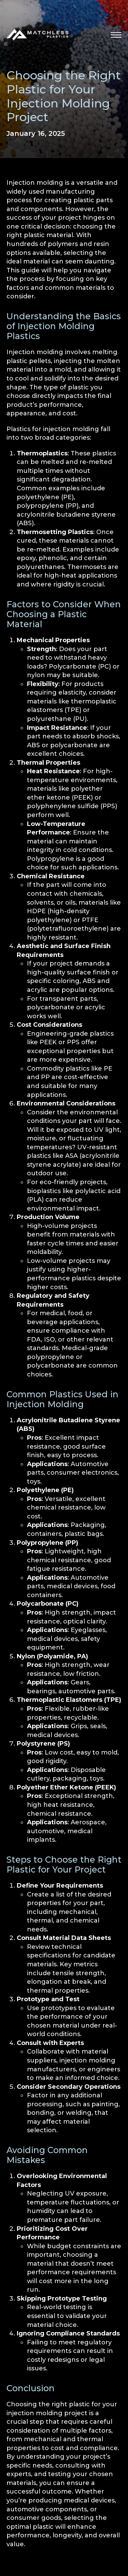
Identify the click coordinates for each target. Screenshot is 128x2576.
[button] (116, 35)
